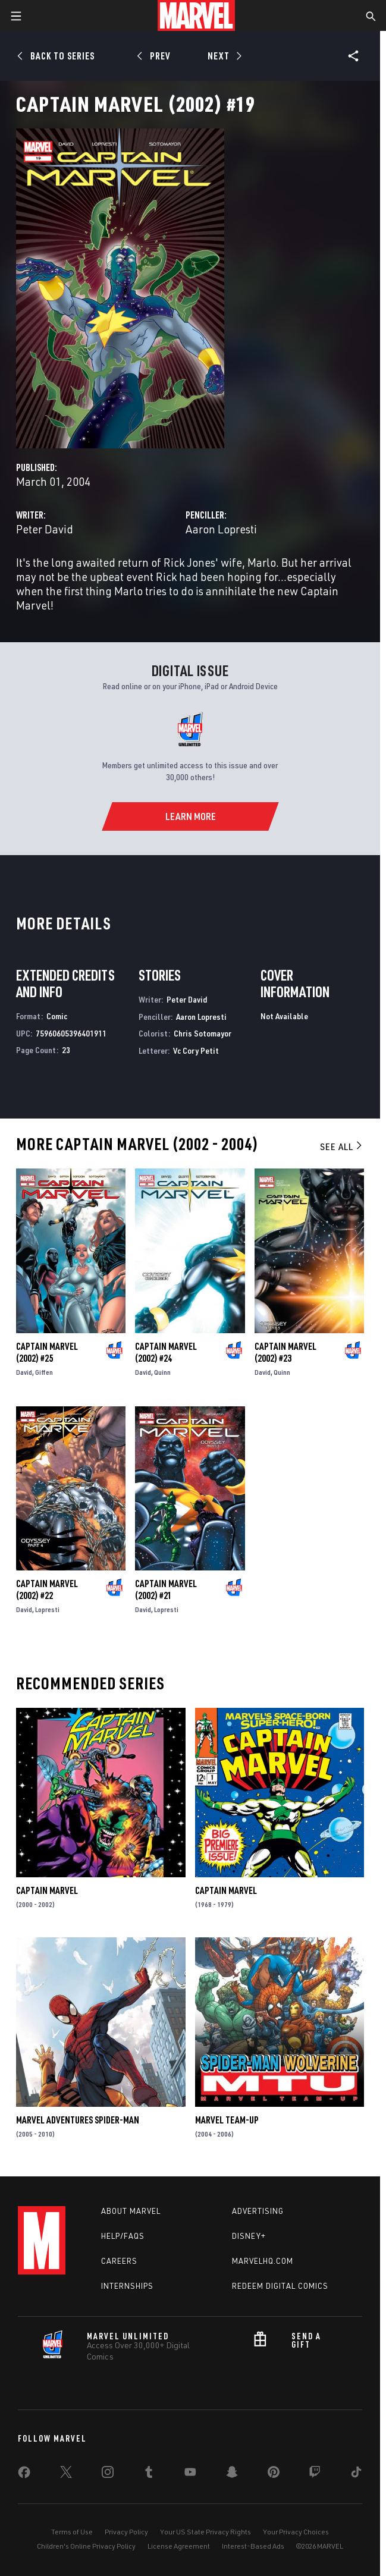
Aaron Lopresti (221, 529)
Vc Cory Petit (196, 1050)
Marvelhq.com (262, 2261)
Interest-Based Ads (253, 2546)
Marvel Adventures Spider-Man (77, 2120)
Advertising (258, 2211)
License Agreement (179, 2546)
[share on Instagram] (108, 2474)
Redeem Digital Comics (280, 2286)
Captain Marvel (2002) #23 (285, 1352)
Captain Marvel (47, 1890)
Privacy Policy (126, 2531)
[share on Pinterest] (274, 2474)
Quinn (162, 1372)
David (24, 1372)
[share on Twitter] (66, 2474)
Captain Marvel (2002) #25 (47, 1352)
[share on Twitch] (315, 2474)
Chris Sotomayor (202, 1033)
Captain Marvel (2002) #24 (166, 1352)
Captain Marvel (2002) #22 (47, 1589)
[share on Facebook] (24, 2475)
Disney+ (249, 2236)
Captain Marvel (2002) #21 (166, 1589)
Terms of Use (72, 2531)
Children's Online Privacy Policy (86, 2546)
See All (342, 1146)
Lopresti (47, 1609)
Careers (119, 2261)
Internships (127, 2286)
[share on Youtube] (190, 2474)
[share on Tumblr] (149, 2474)
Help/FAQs (123, 2236)
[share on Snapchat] (232, 2474)
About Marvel (131, 2211)
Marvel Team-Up (227, 2120)
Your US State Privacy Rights (205, 2531)
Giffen (44, 1372)
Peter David (44, 529)
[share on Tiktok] (356, 2474)
